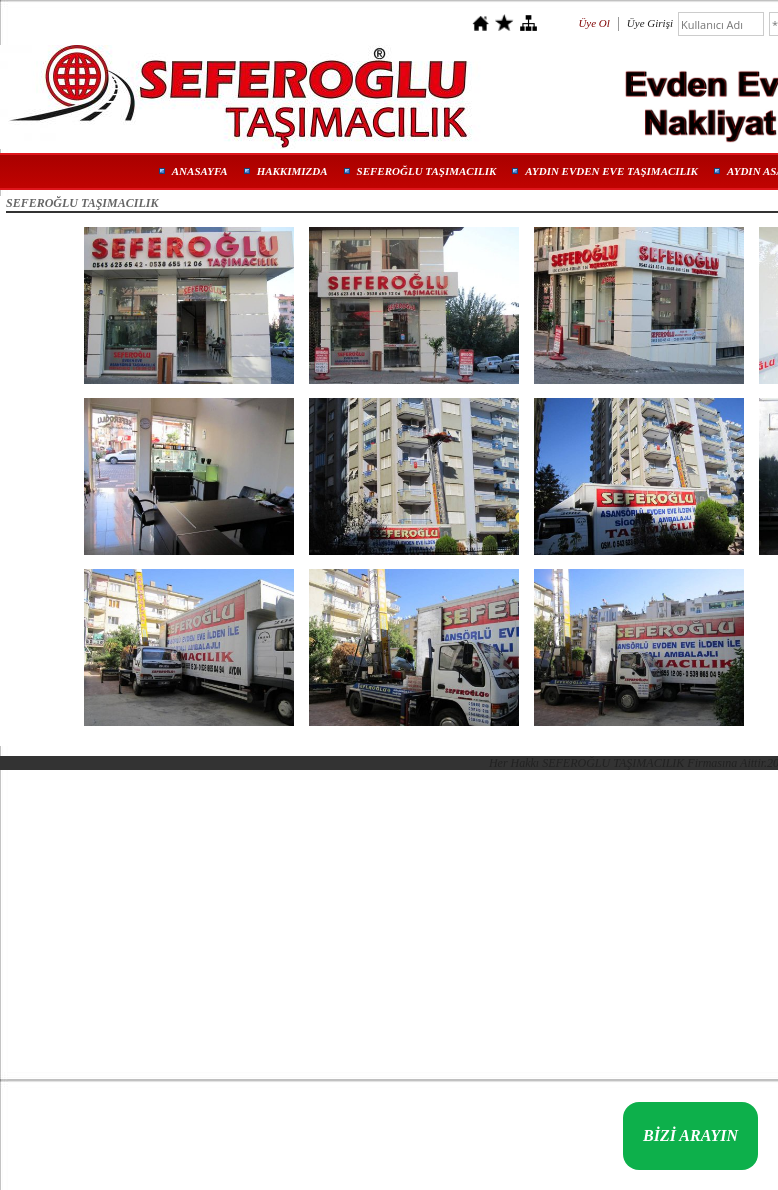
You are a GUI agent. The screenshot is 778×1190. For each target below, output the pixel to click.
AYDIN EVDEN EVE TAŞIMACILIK (611, 171)
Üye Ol (593, 23)
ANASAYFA (200, 171)
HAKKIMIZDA (292, 171)
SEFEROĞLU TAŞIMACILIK (427, 171)
